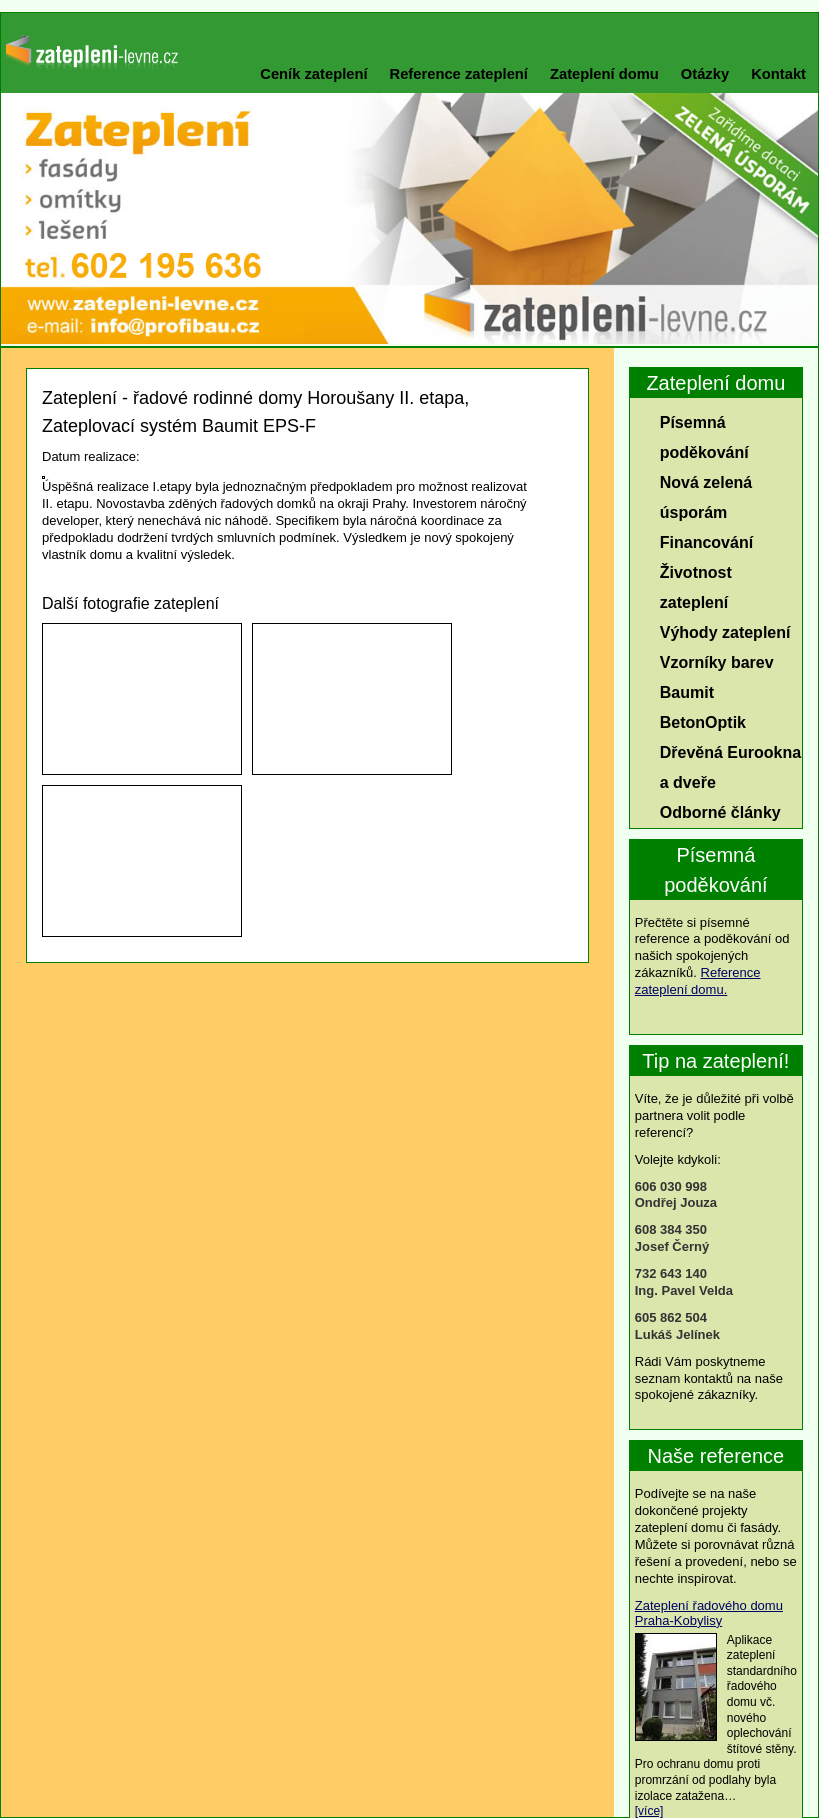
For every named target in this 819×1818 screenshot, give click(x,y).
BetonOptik (703, 722)
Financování (706, 542)
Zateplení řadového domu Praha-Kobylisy (709, 1613)
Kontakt (778, 74)
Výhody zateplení (725, 632)
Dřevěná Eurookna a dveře (730, 767)
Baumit (687, 692)
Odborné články (720, 812)
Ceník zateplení (313, 74)
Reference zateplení (459, 74)
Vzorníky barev (717, 662)
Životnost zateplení (696, 587)
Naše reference (716, 1456)
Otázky (705, 74)
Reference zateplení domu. (698, 981)
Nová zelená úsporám (706, 497)
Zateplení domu (604, 74)
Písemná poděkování (704, 437)
